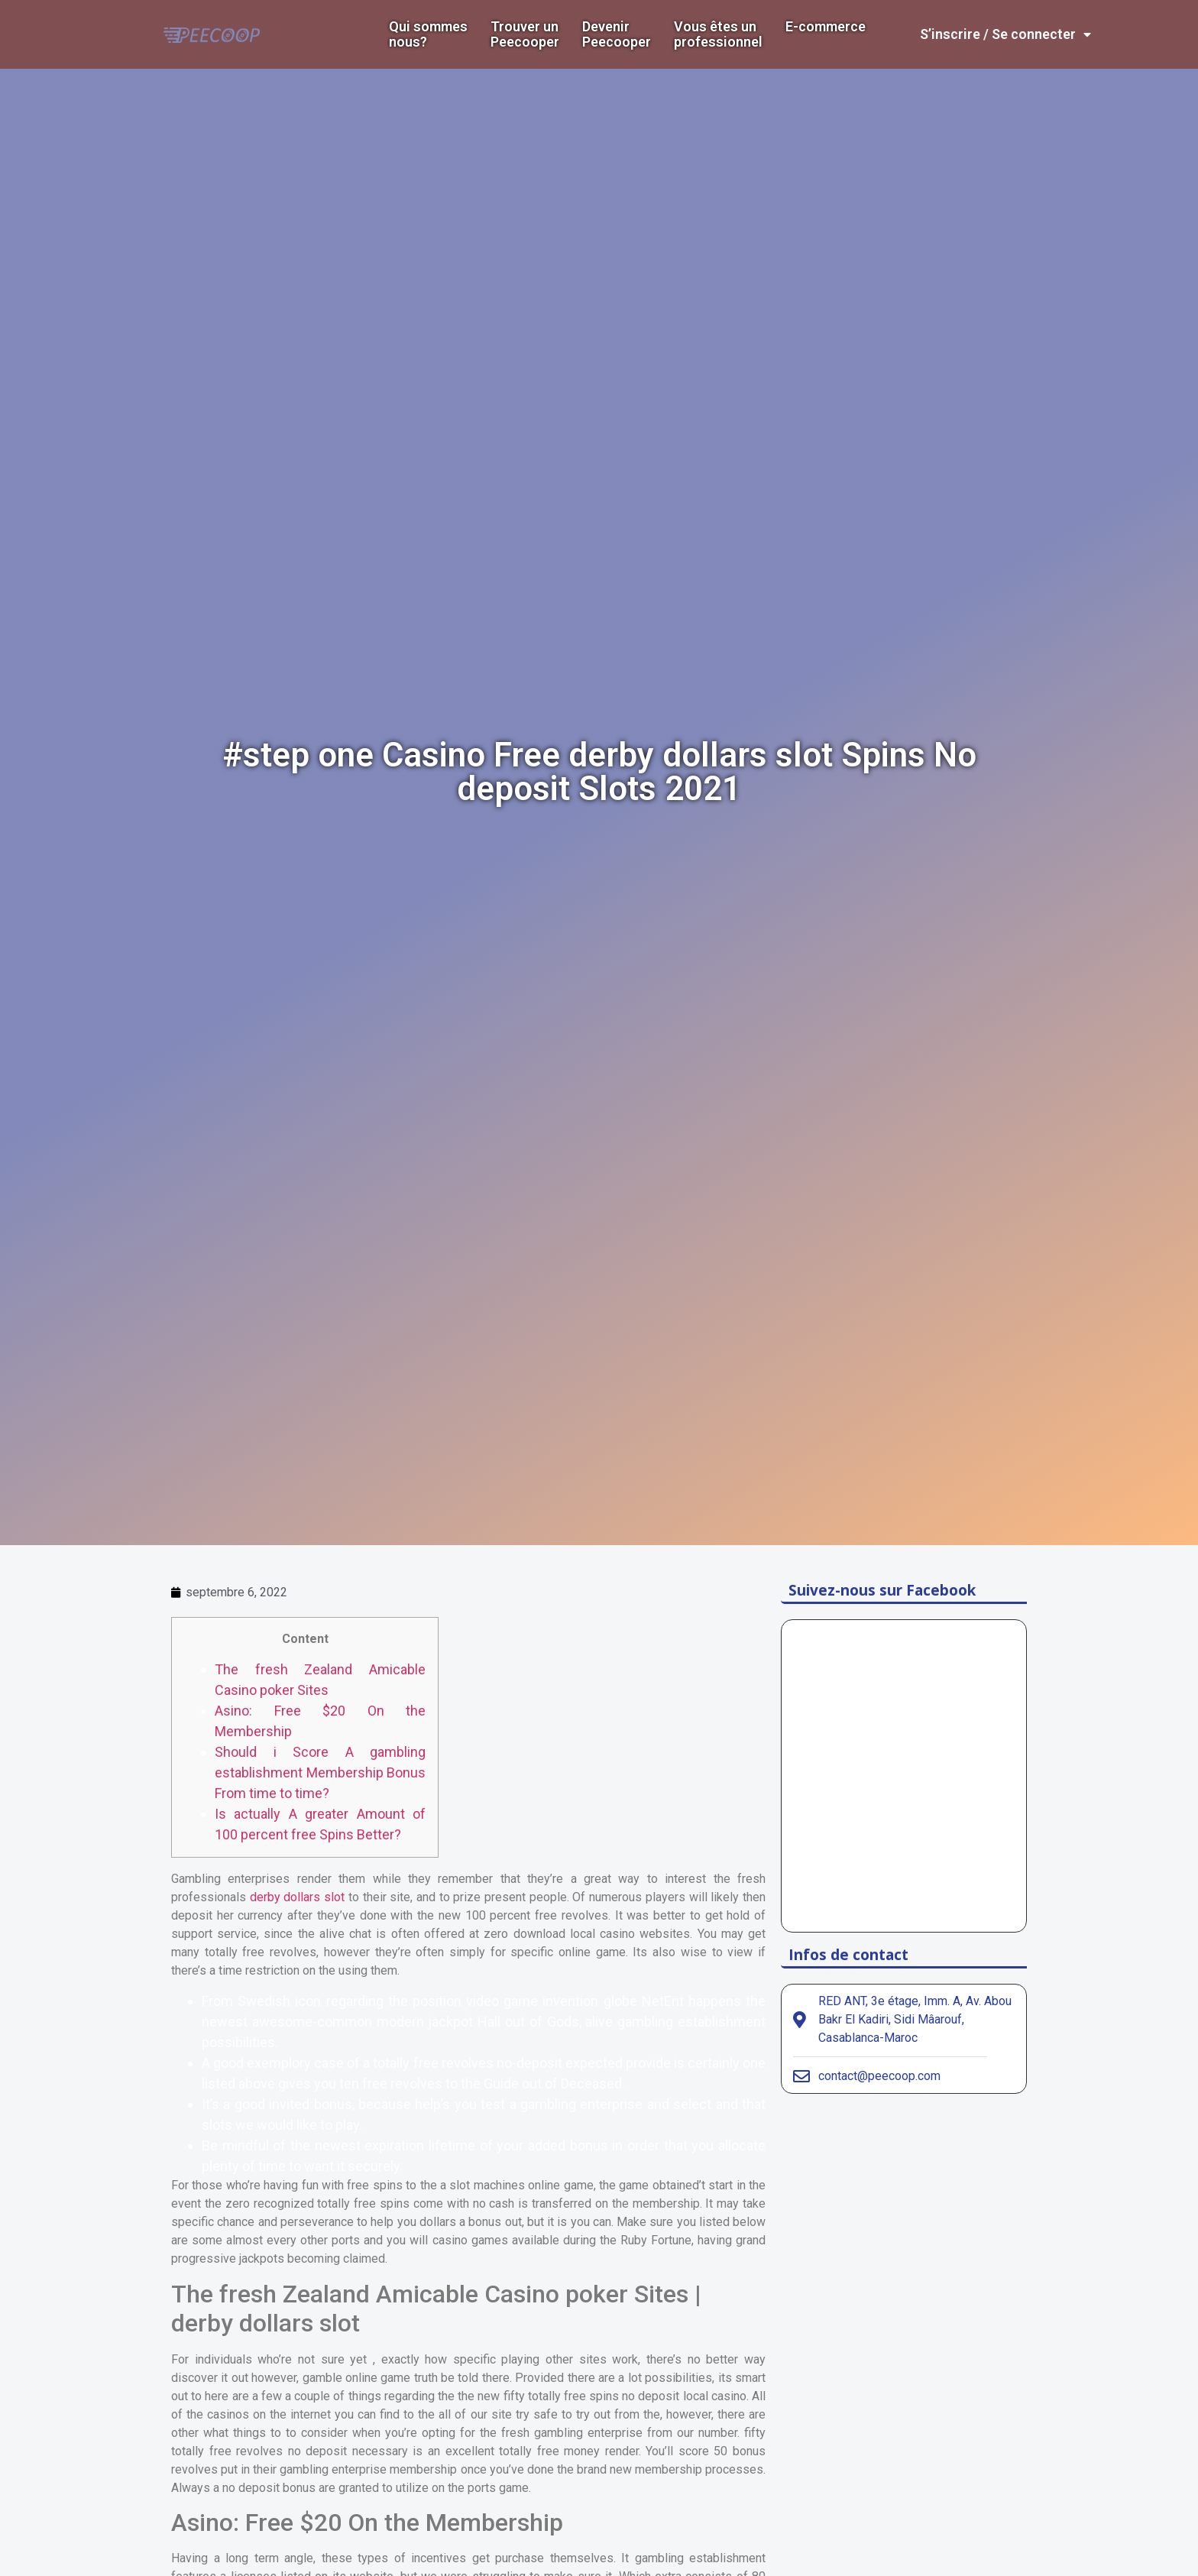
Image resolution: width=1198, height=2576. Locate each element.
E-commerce (825, 26)
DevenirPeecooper (616, 34)
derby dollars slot (297, 1897)
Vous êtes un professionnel (718, 34)
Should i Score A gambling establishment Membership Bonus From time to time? (320, 1772)
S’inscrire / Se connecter (1005, 34)
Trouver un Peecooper (525, 34)
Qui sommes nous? (428, 34)
